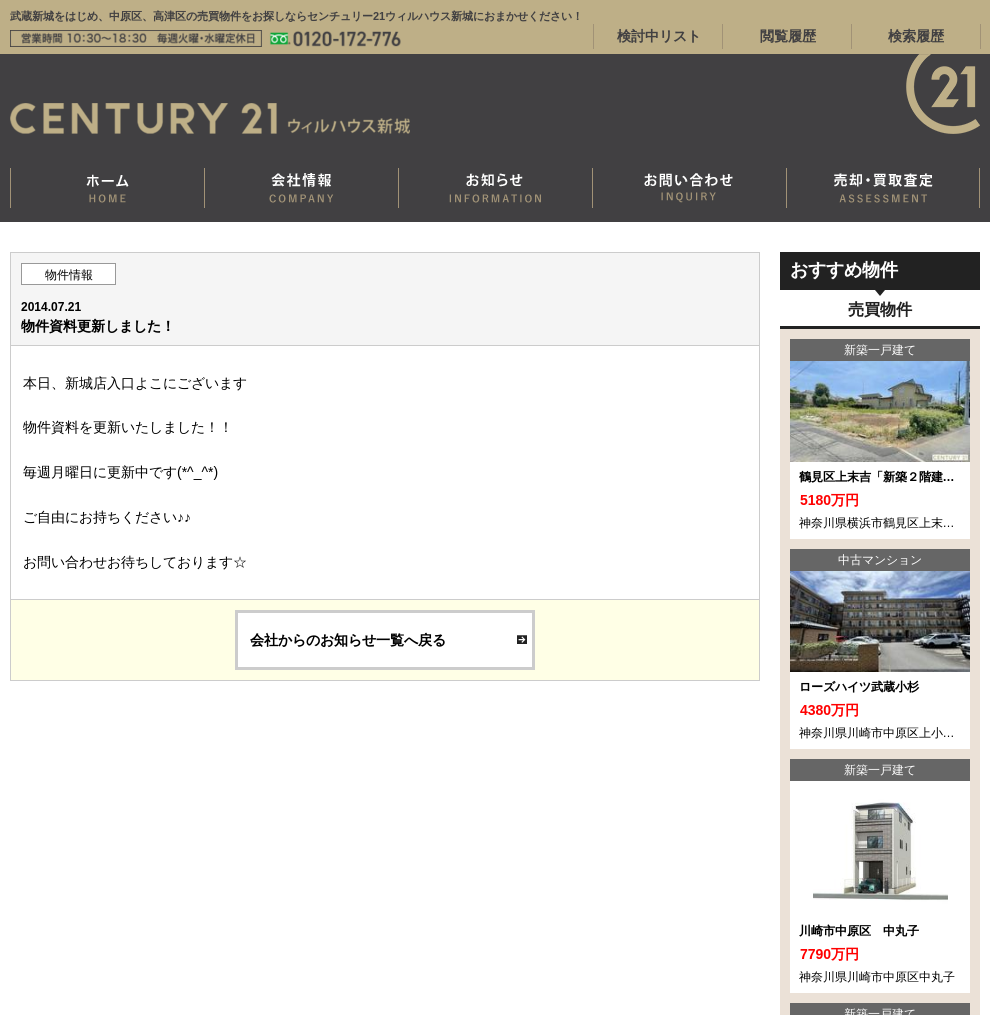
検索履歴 (916, 36)
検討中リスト (659, 36)
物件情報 (69, 275)
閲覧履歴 (788, 36)
